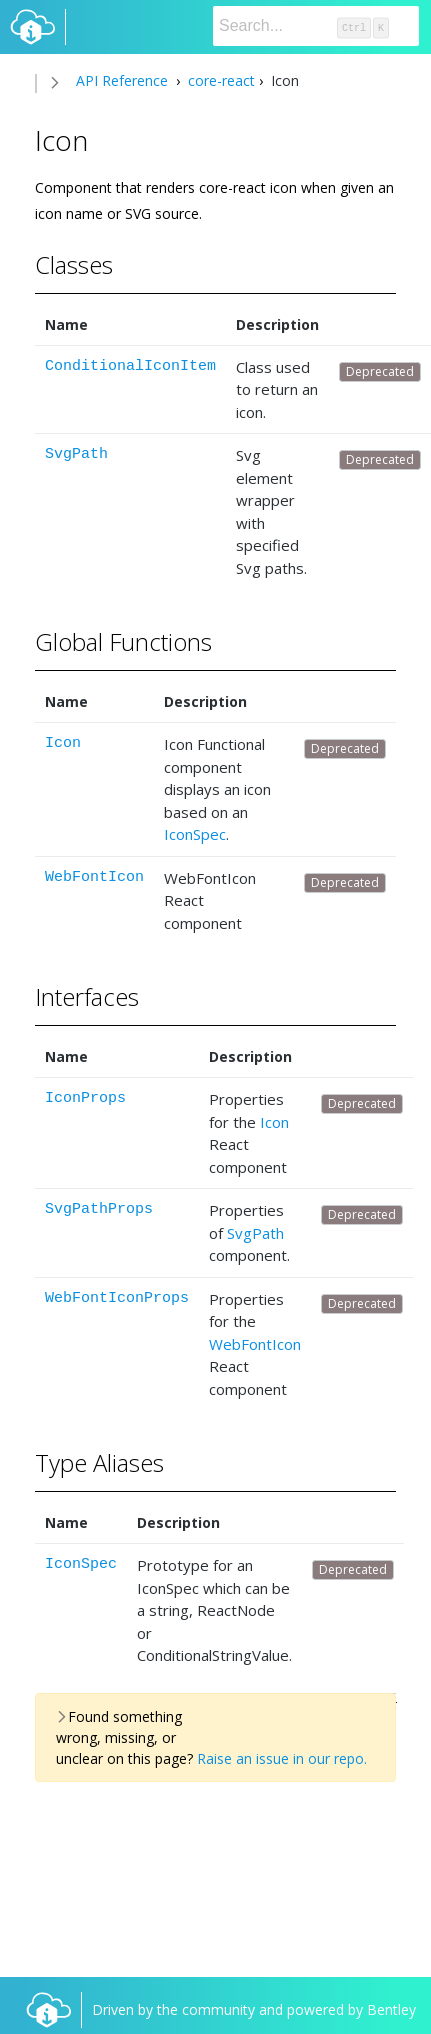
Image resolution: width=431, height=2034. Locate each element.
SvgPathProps (99, 1209)
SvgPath (76, 454)
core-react (219, 80)
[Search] (316, 26)
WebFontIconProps (117, 1298)
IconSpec (195, 834)
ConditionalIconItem (130, 366)
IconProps (85, 1098)
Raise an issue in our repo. (282, 1758)
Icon (63, 743)
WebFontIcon (94, 877)
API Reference (122, 80)
